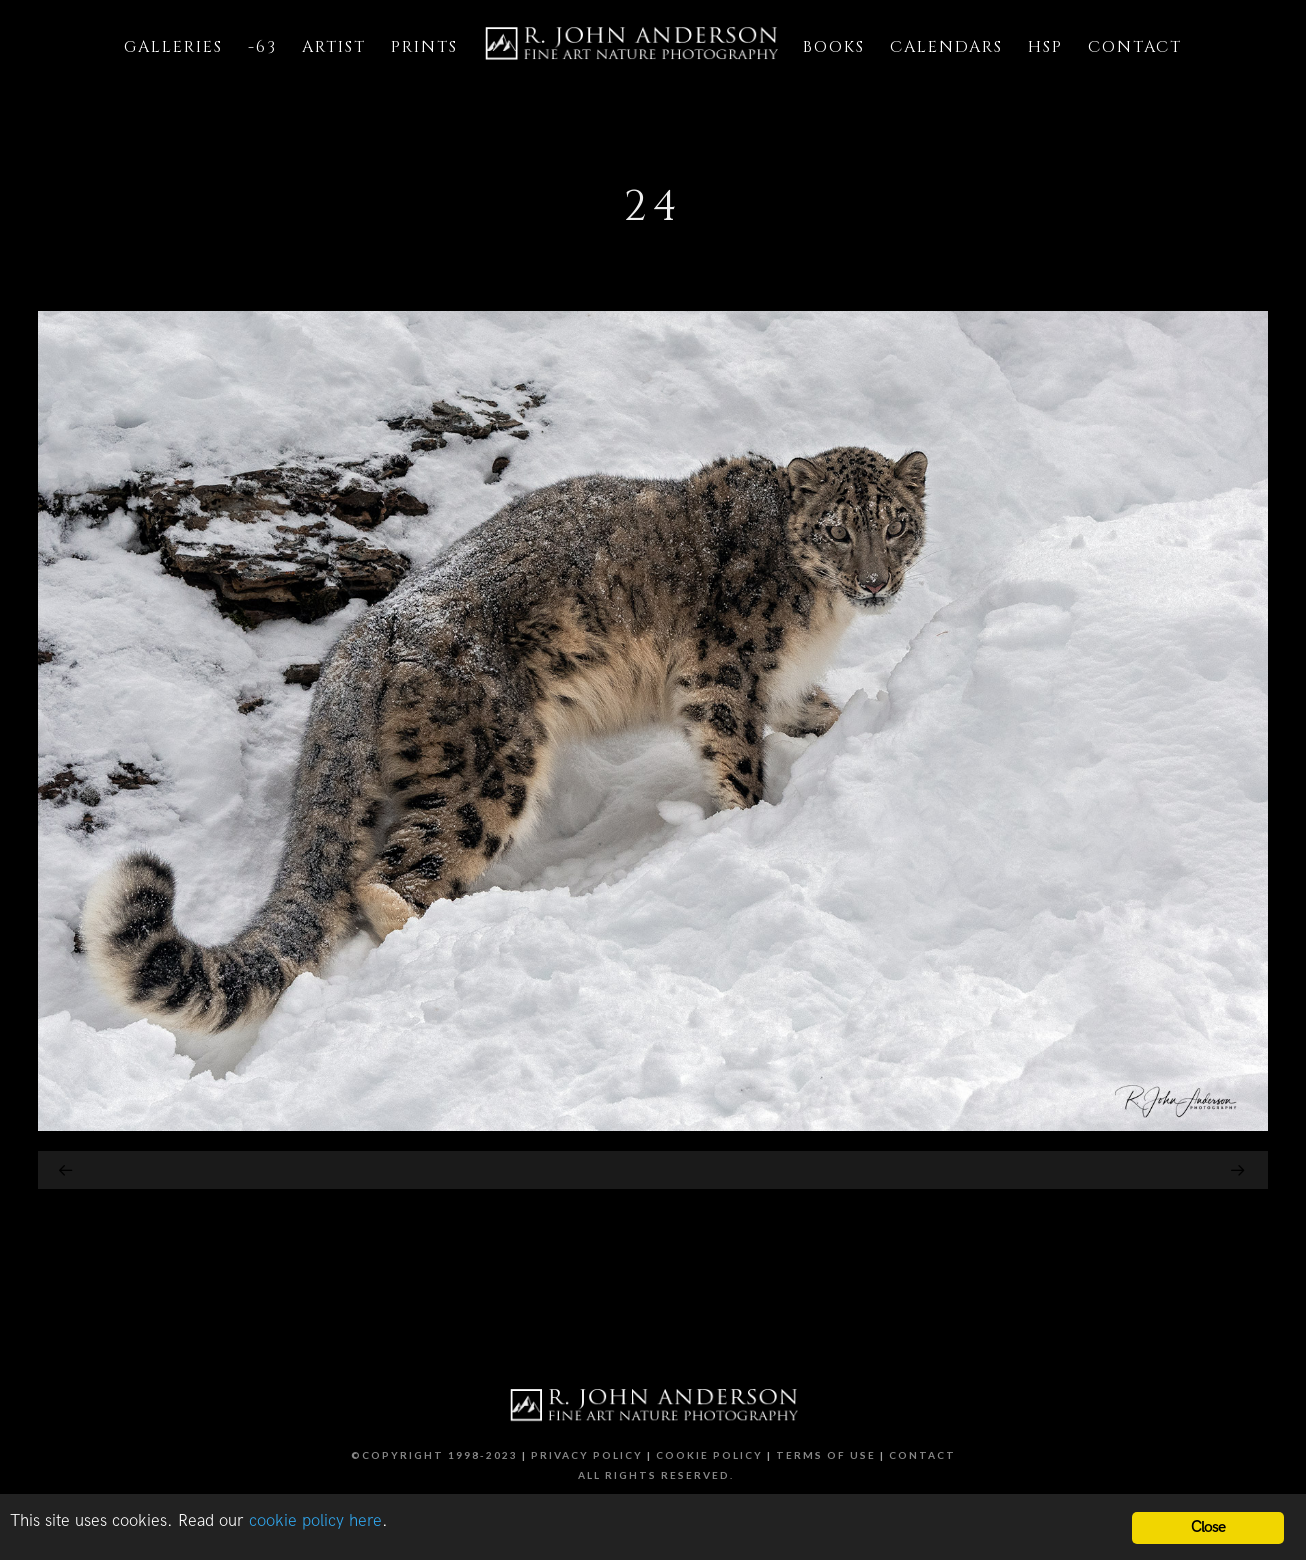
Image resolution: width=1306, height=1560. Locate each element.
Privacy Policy (587, 1455)
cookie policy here (315, 1521)
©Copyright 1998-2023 (434, 1455)
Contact (922, 1455)
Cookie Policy (709, 1455)
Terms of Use (826, 1455)
